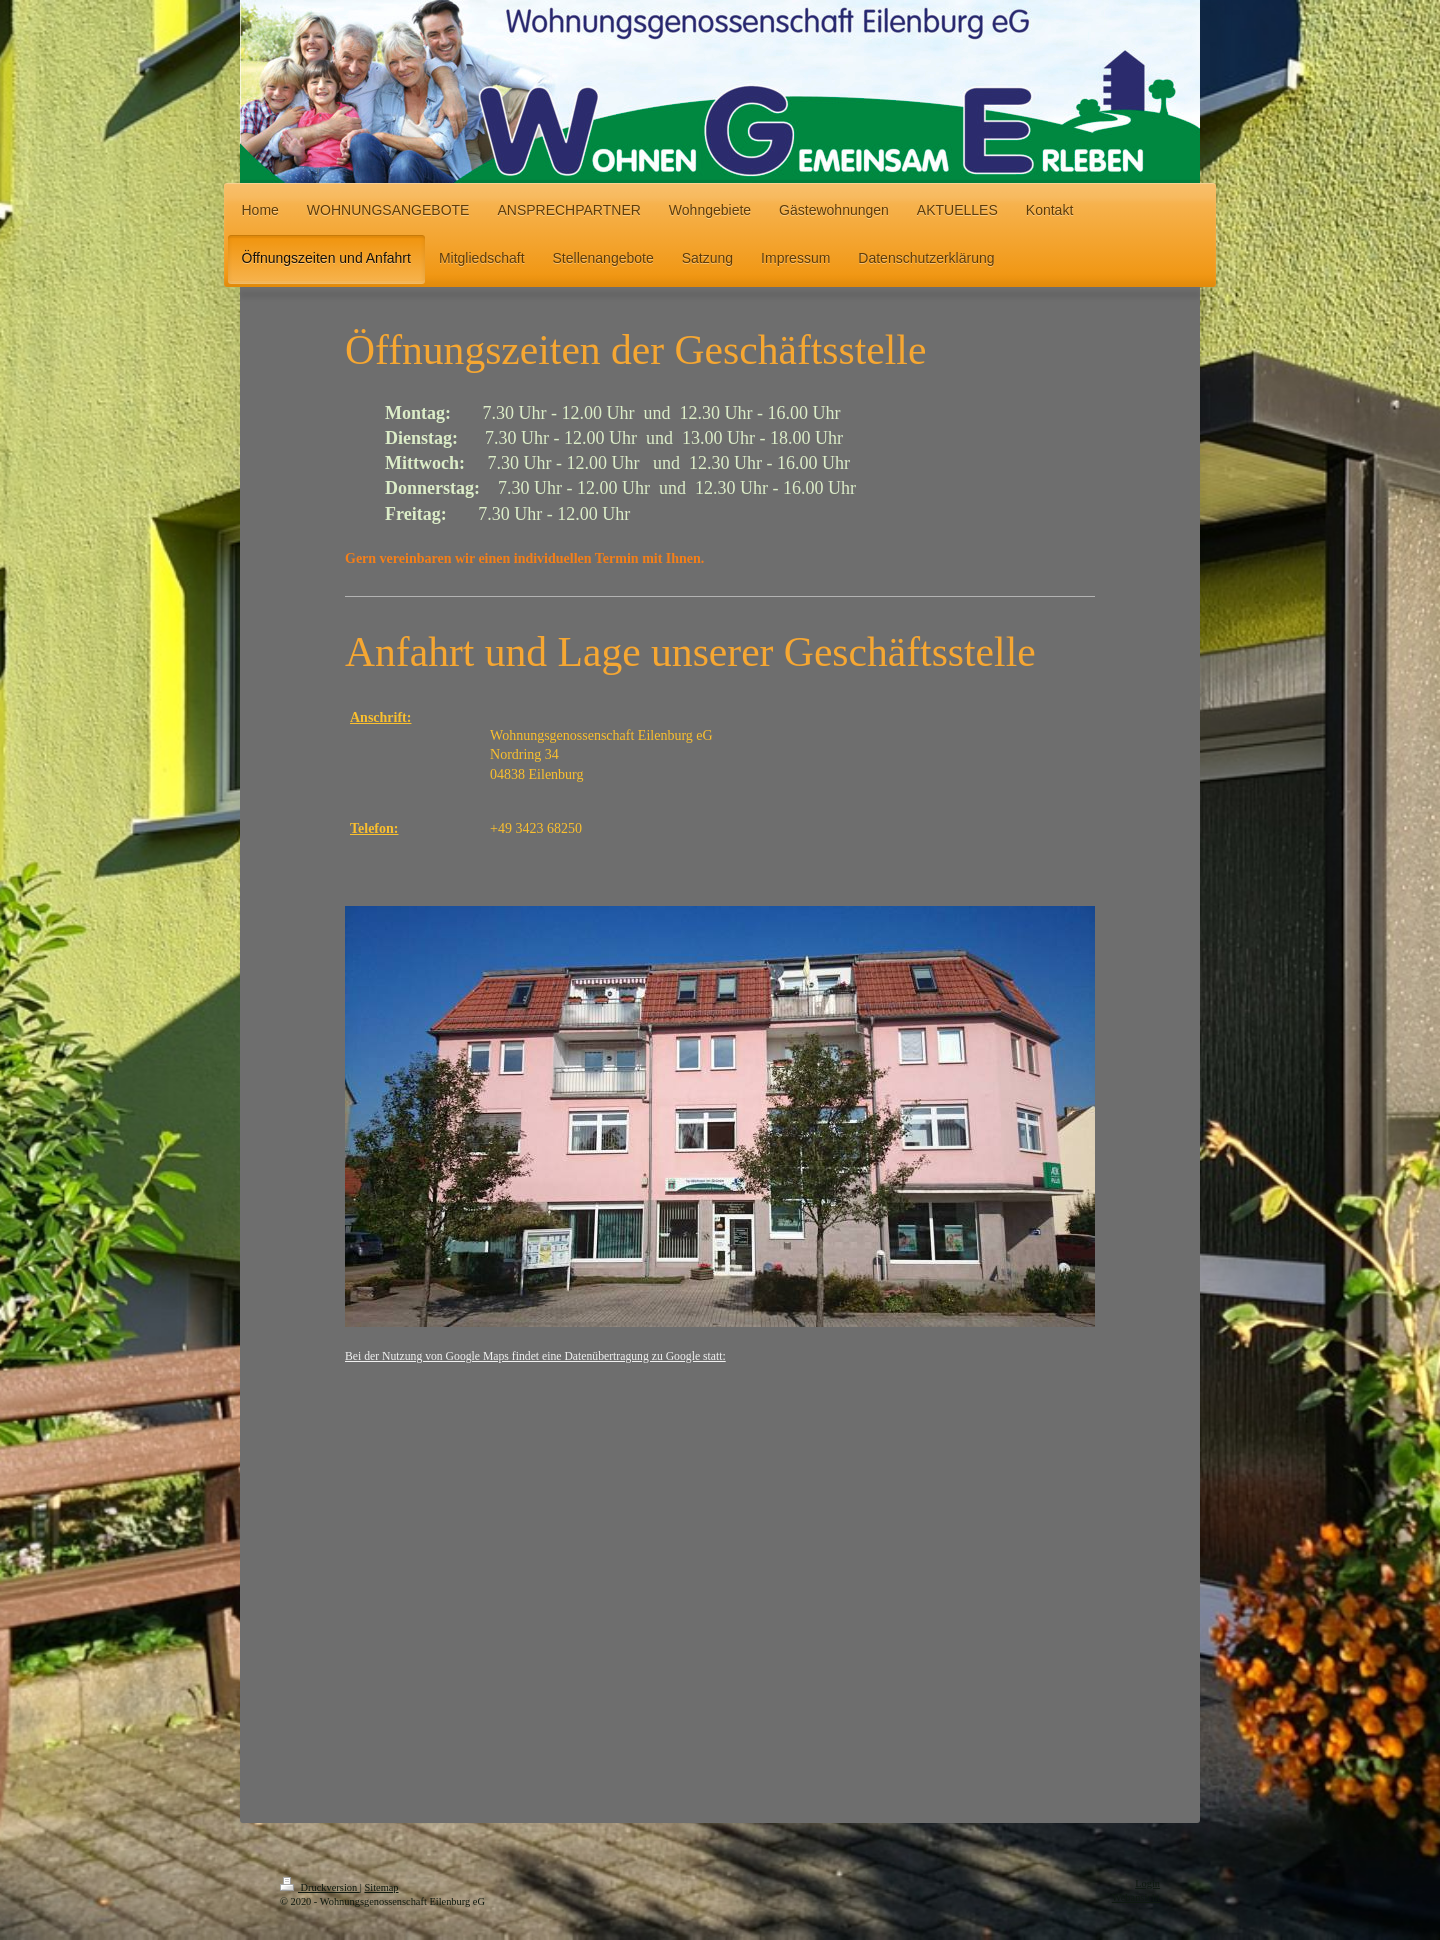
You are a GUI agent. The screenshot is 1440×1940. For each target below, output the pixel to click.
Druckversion (320, 1887)
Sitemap (381, 1887)
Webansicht (1136, 1897)
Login (1147, 1883)
